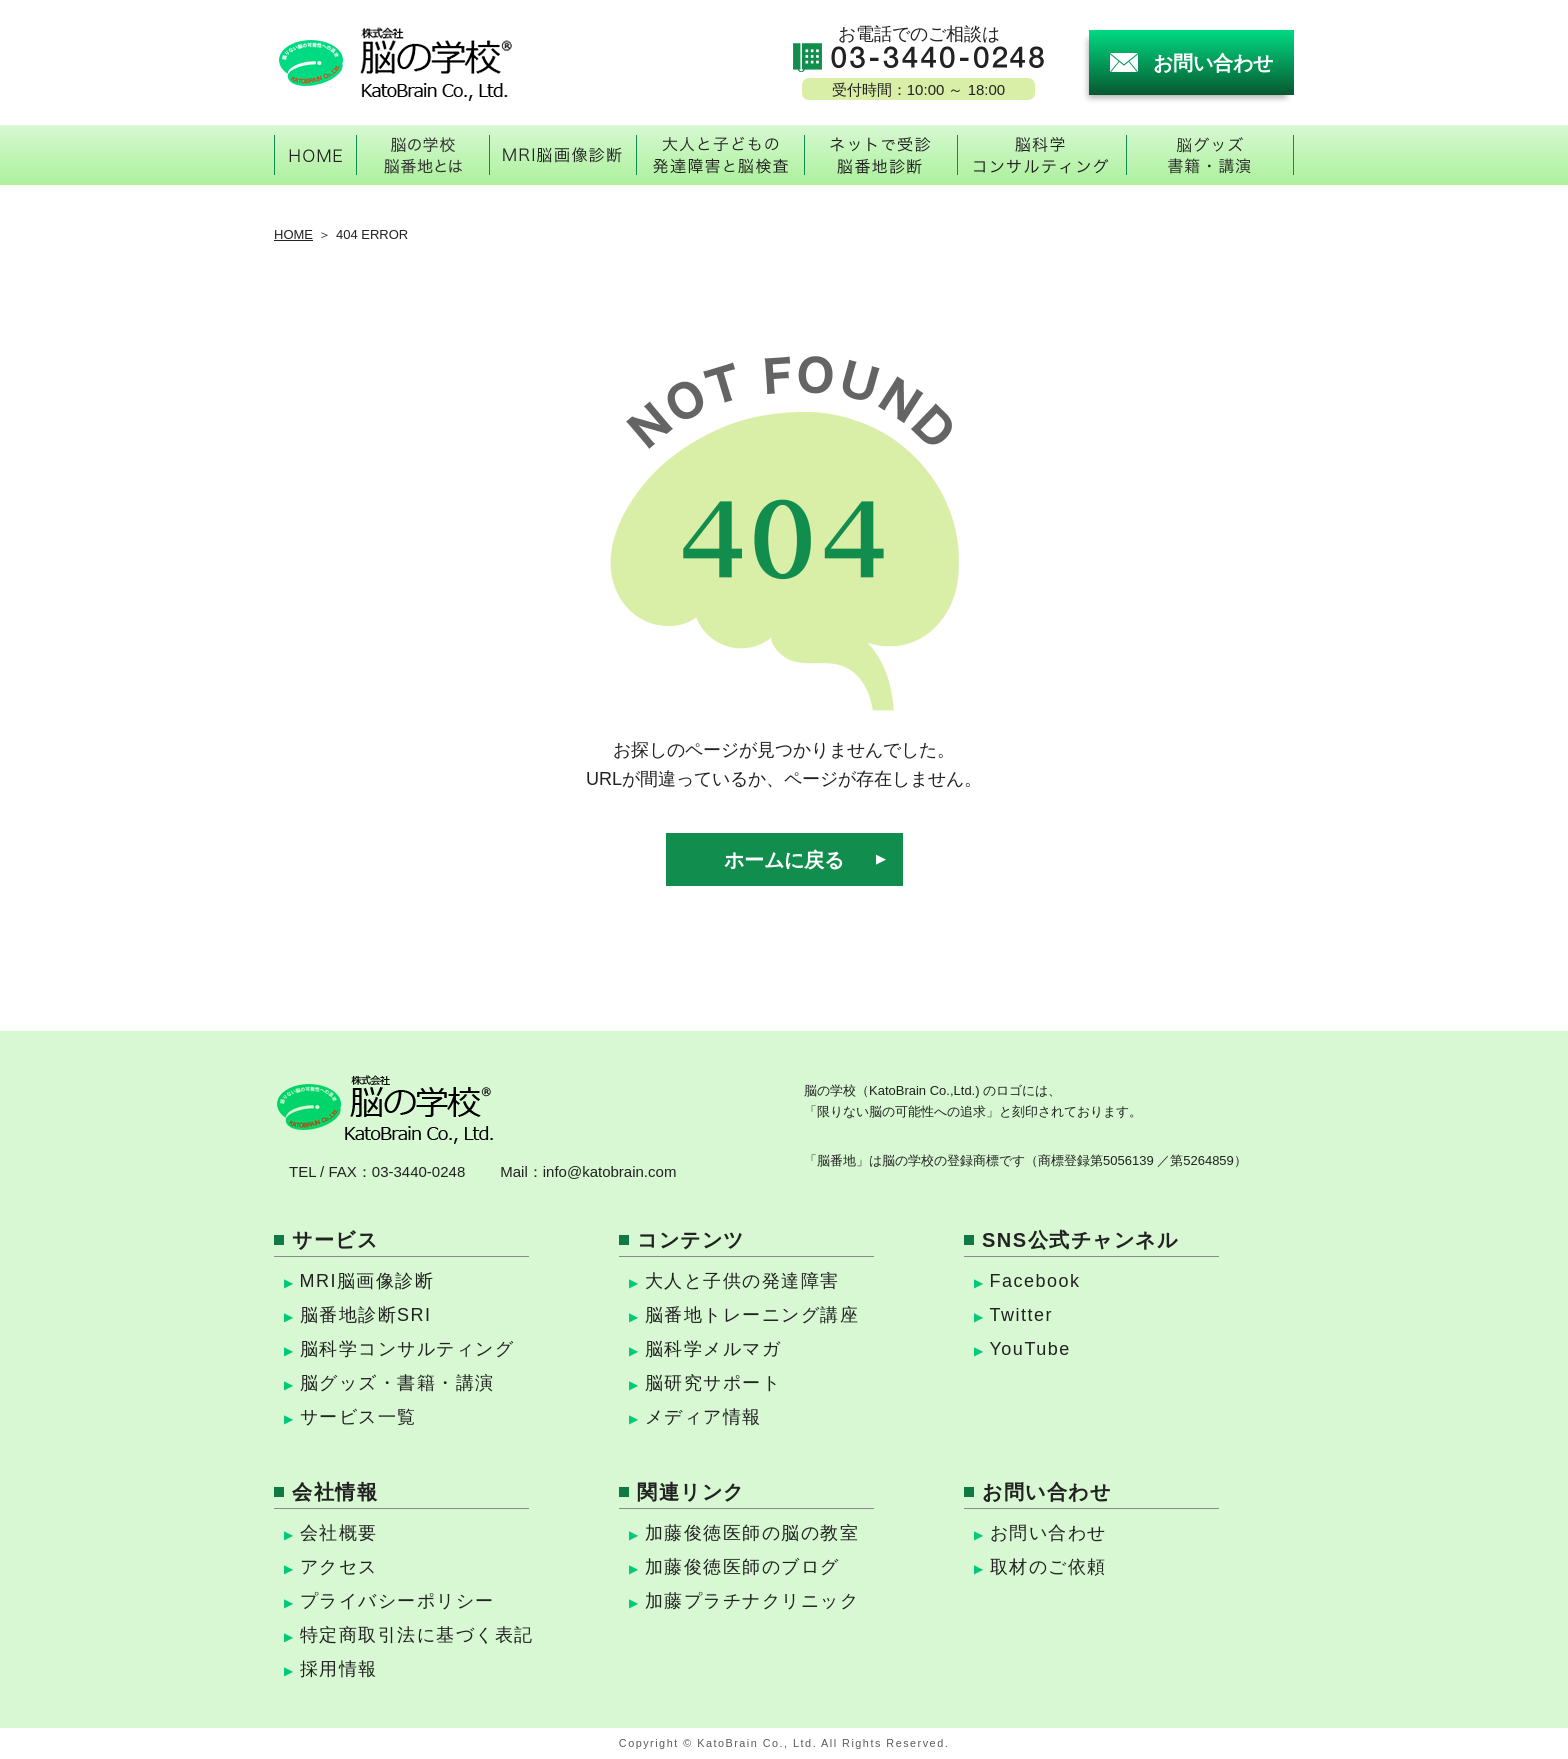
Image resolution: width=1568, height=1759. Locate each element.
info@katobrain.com (610, 1171)
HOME (293, 234)
